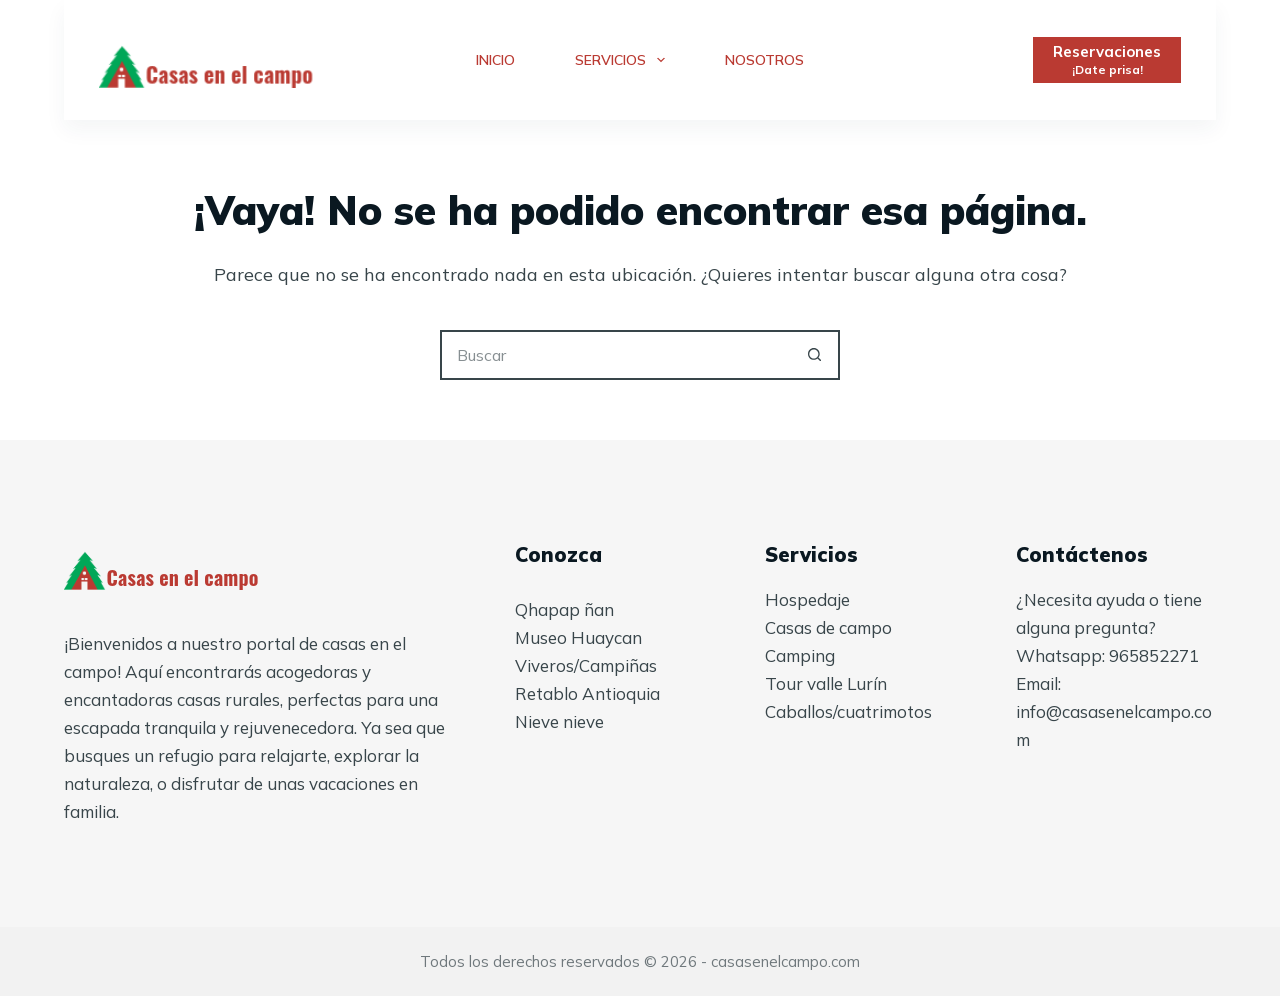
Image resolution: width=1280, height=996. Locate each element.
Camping (800, 655)
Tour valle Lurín (826, 683)
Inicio (495, 60)
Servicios (624, 60)
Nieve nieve (559, 721)
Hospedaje (807, 599)
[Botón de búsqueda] (815, 355)
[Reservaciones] (1107, 59)
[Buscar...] (615, 355)
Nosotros (764, 60)
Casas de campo (828, 627)
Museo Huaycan (578, 637)
